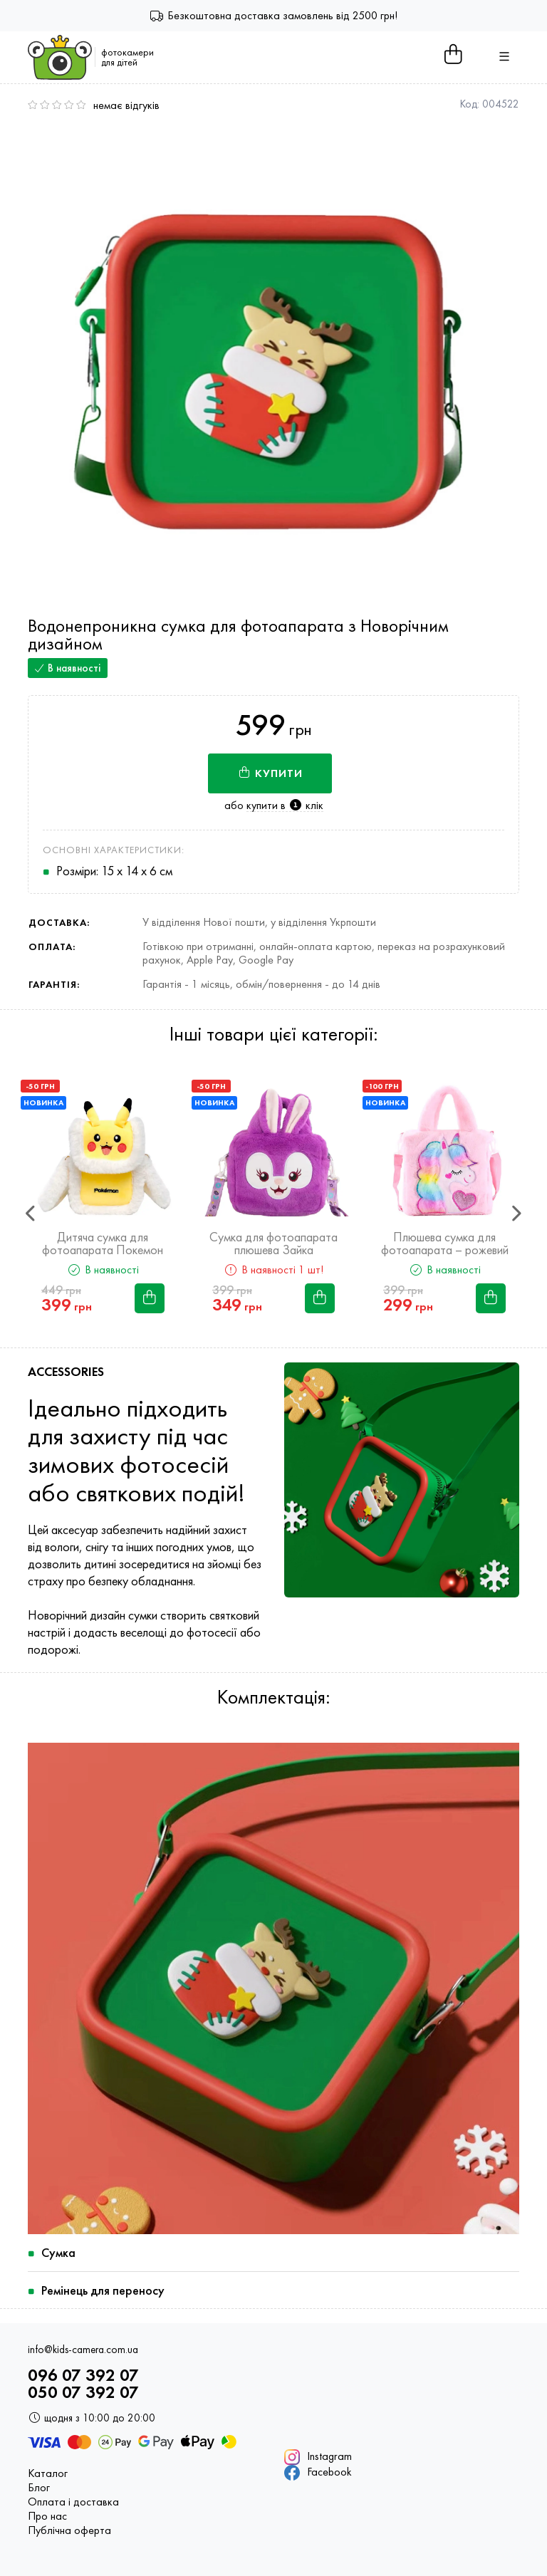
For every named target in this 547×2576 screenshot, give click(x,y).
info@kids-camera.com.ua (83, 2350)
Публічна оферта (69, 2530)
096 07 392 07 (83, 2375)
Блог (39, 2488)
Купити (270, 773)
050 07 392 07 (83, 2392)
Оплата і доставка (73, 2502)
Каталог (48, 2473)
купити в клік (284, 805)
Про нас (47, 2516)
